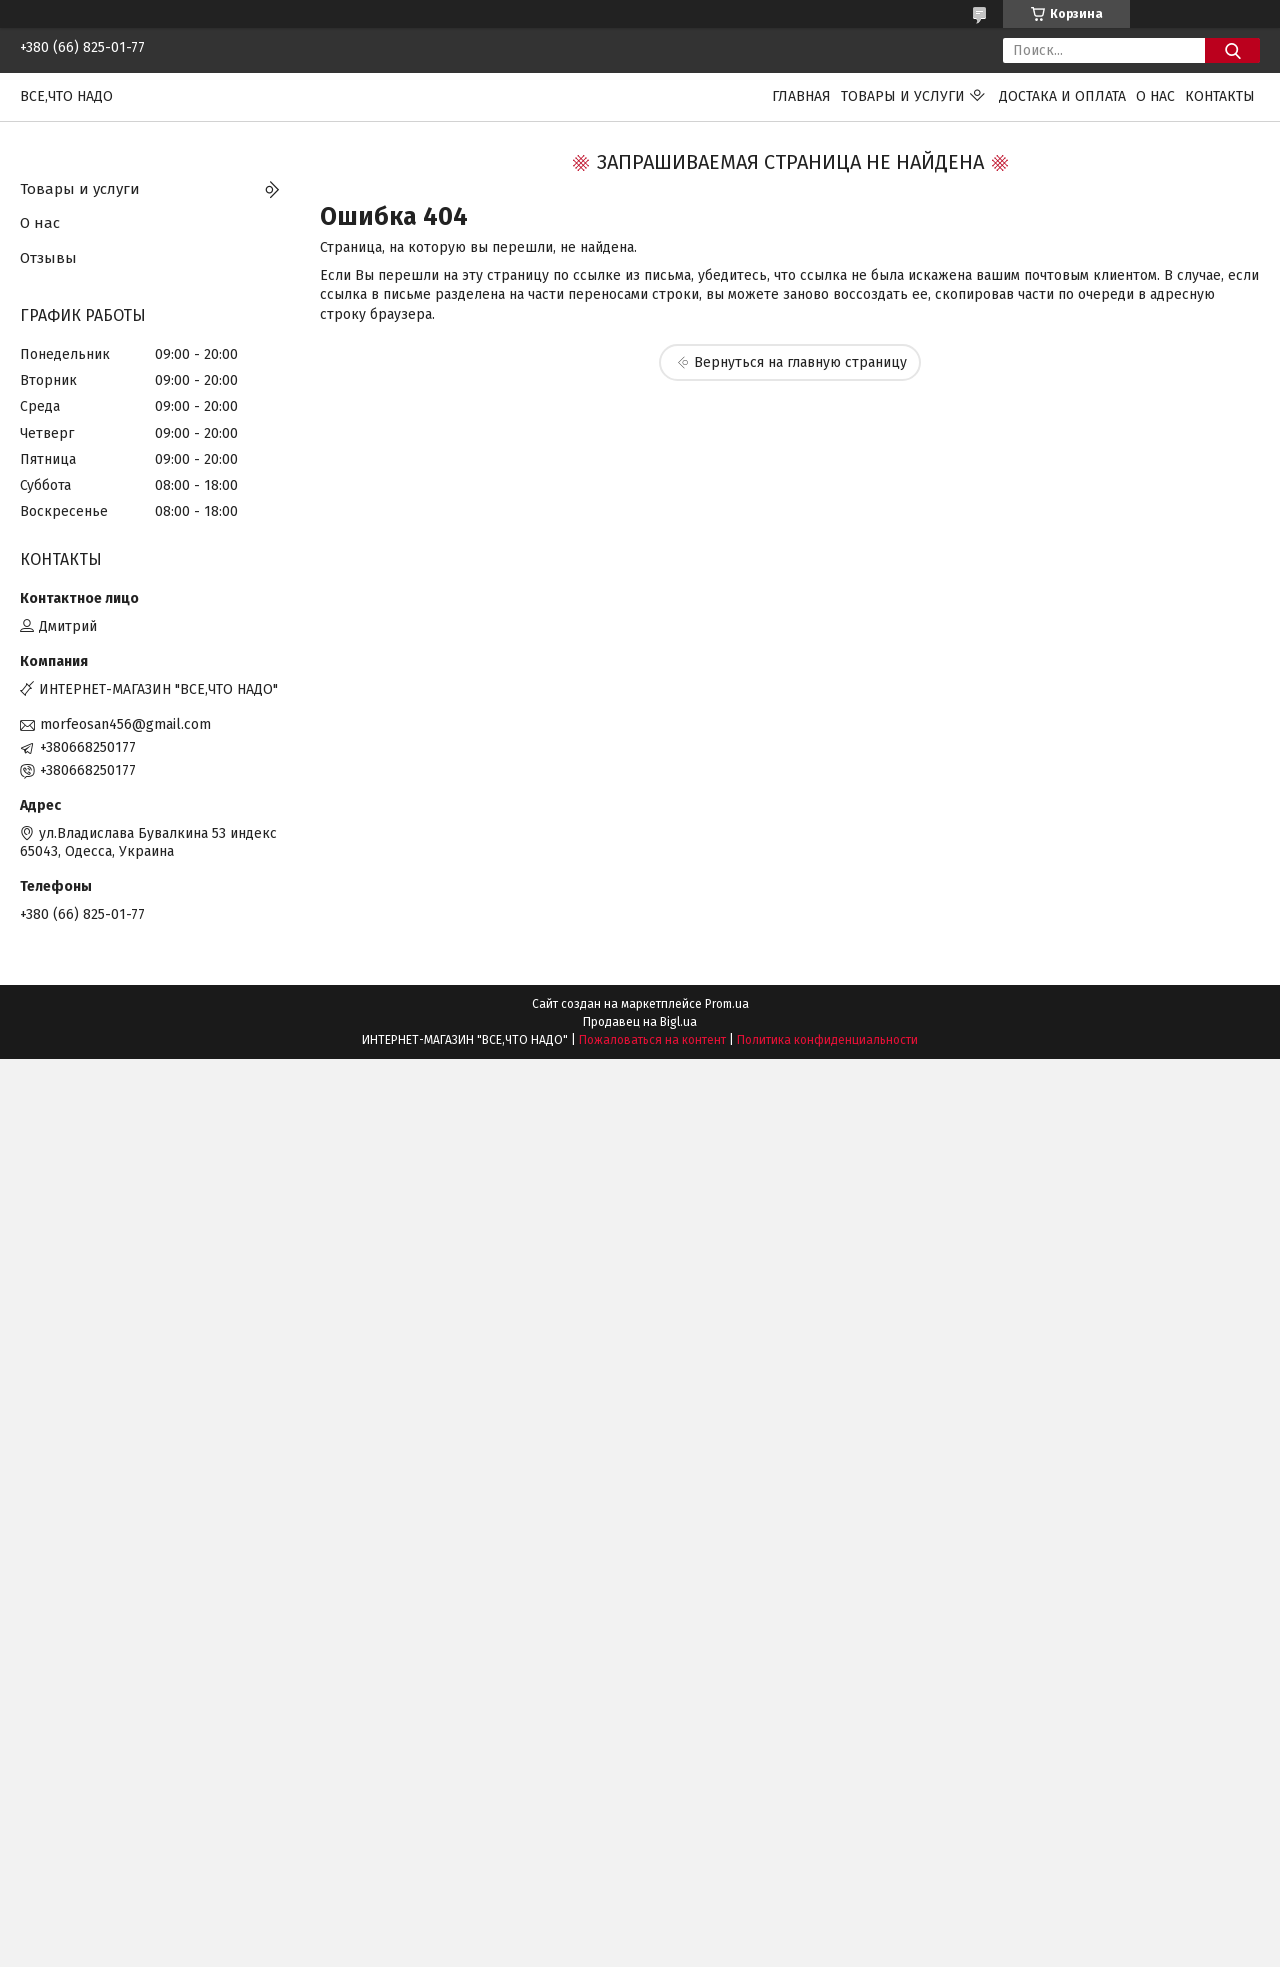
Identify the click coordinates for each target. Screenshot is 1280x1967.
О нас (1155, 96)
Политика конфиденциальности (827, 1040)
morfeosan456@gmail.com (125, 724)
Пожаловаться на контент (652, 1040)
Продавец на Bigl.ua (640, 1022)
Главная (801, 96)
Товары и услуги (903, 96)
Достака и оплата (1062, 96)
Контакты (1220, 96)
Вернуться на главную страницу (800, 362)
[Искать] (1232, 50)
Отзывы (48, 258)
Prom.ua (727, 1004)
